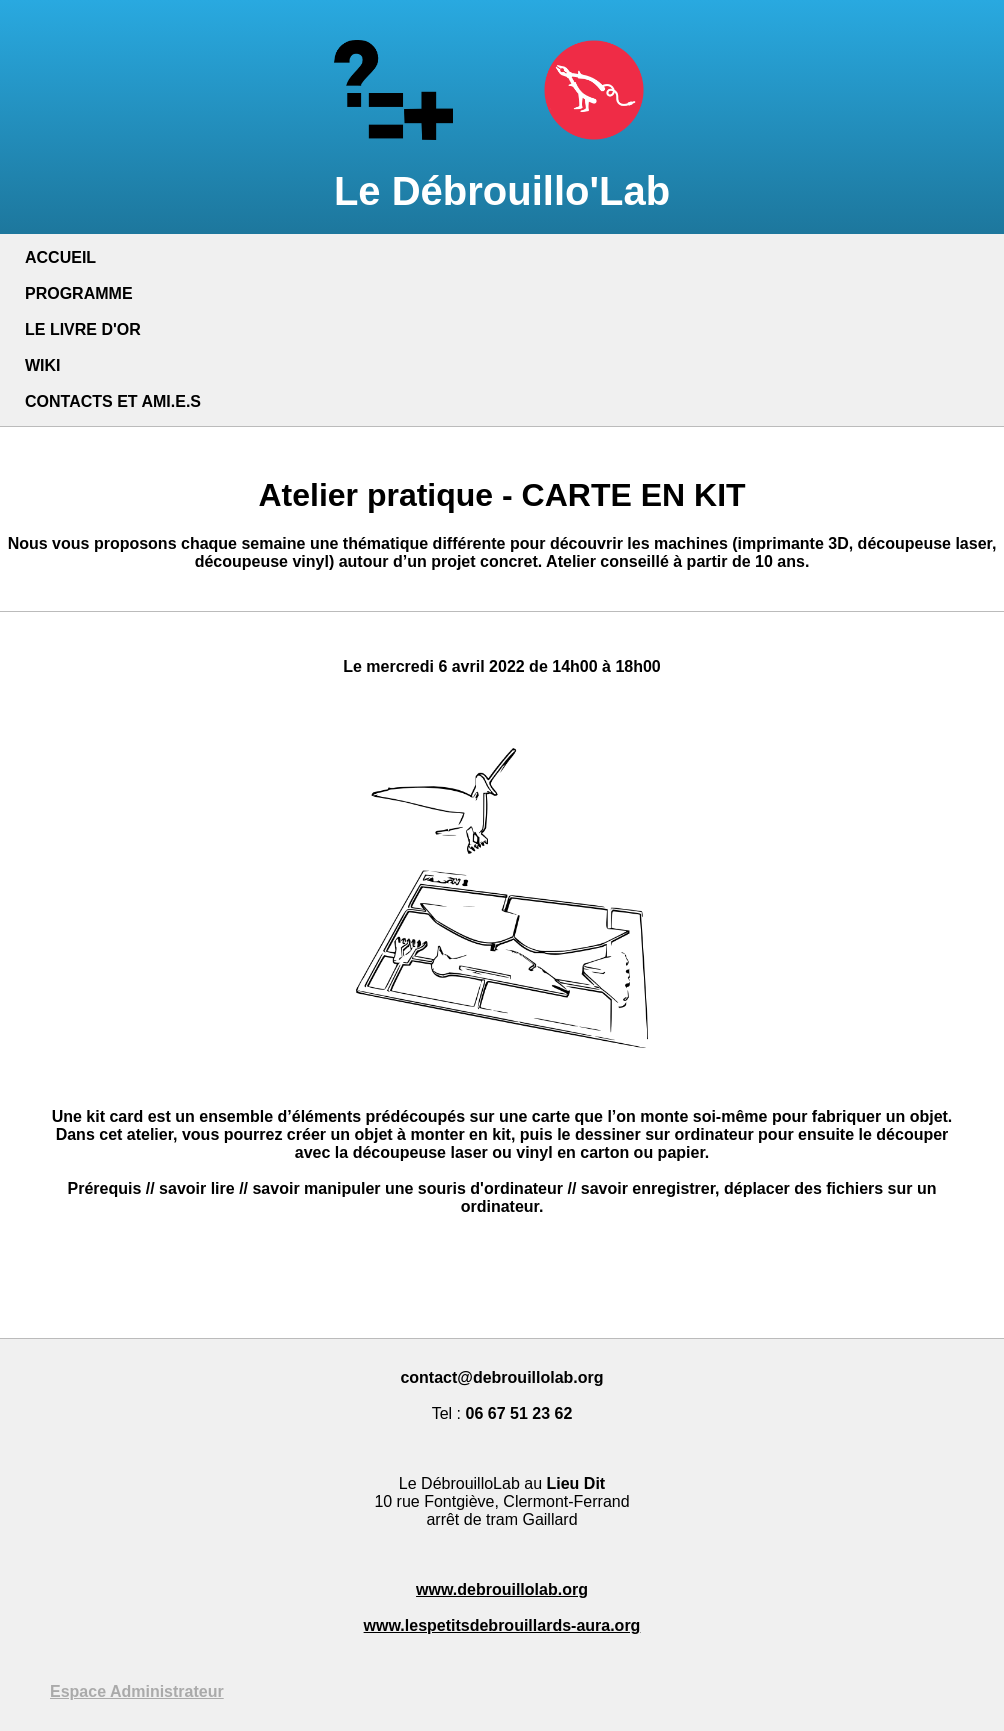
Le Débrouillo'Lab (502, 168)
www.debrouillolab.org (502, 1589)
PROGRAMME (79, 293)
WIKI (43, 365)
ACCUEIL (60, 257)
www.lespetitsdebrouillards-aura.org (502, 1625)
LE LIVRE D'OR (83, 329)
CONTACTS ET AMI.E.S (113, 401)
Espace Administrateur (137, 1691)
